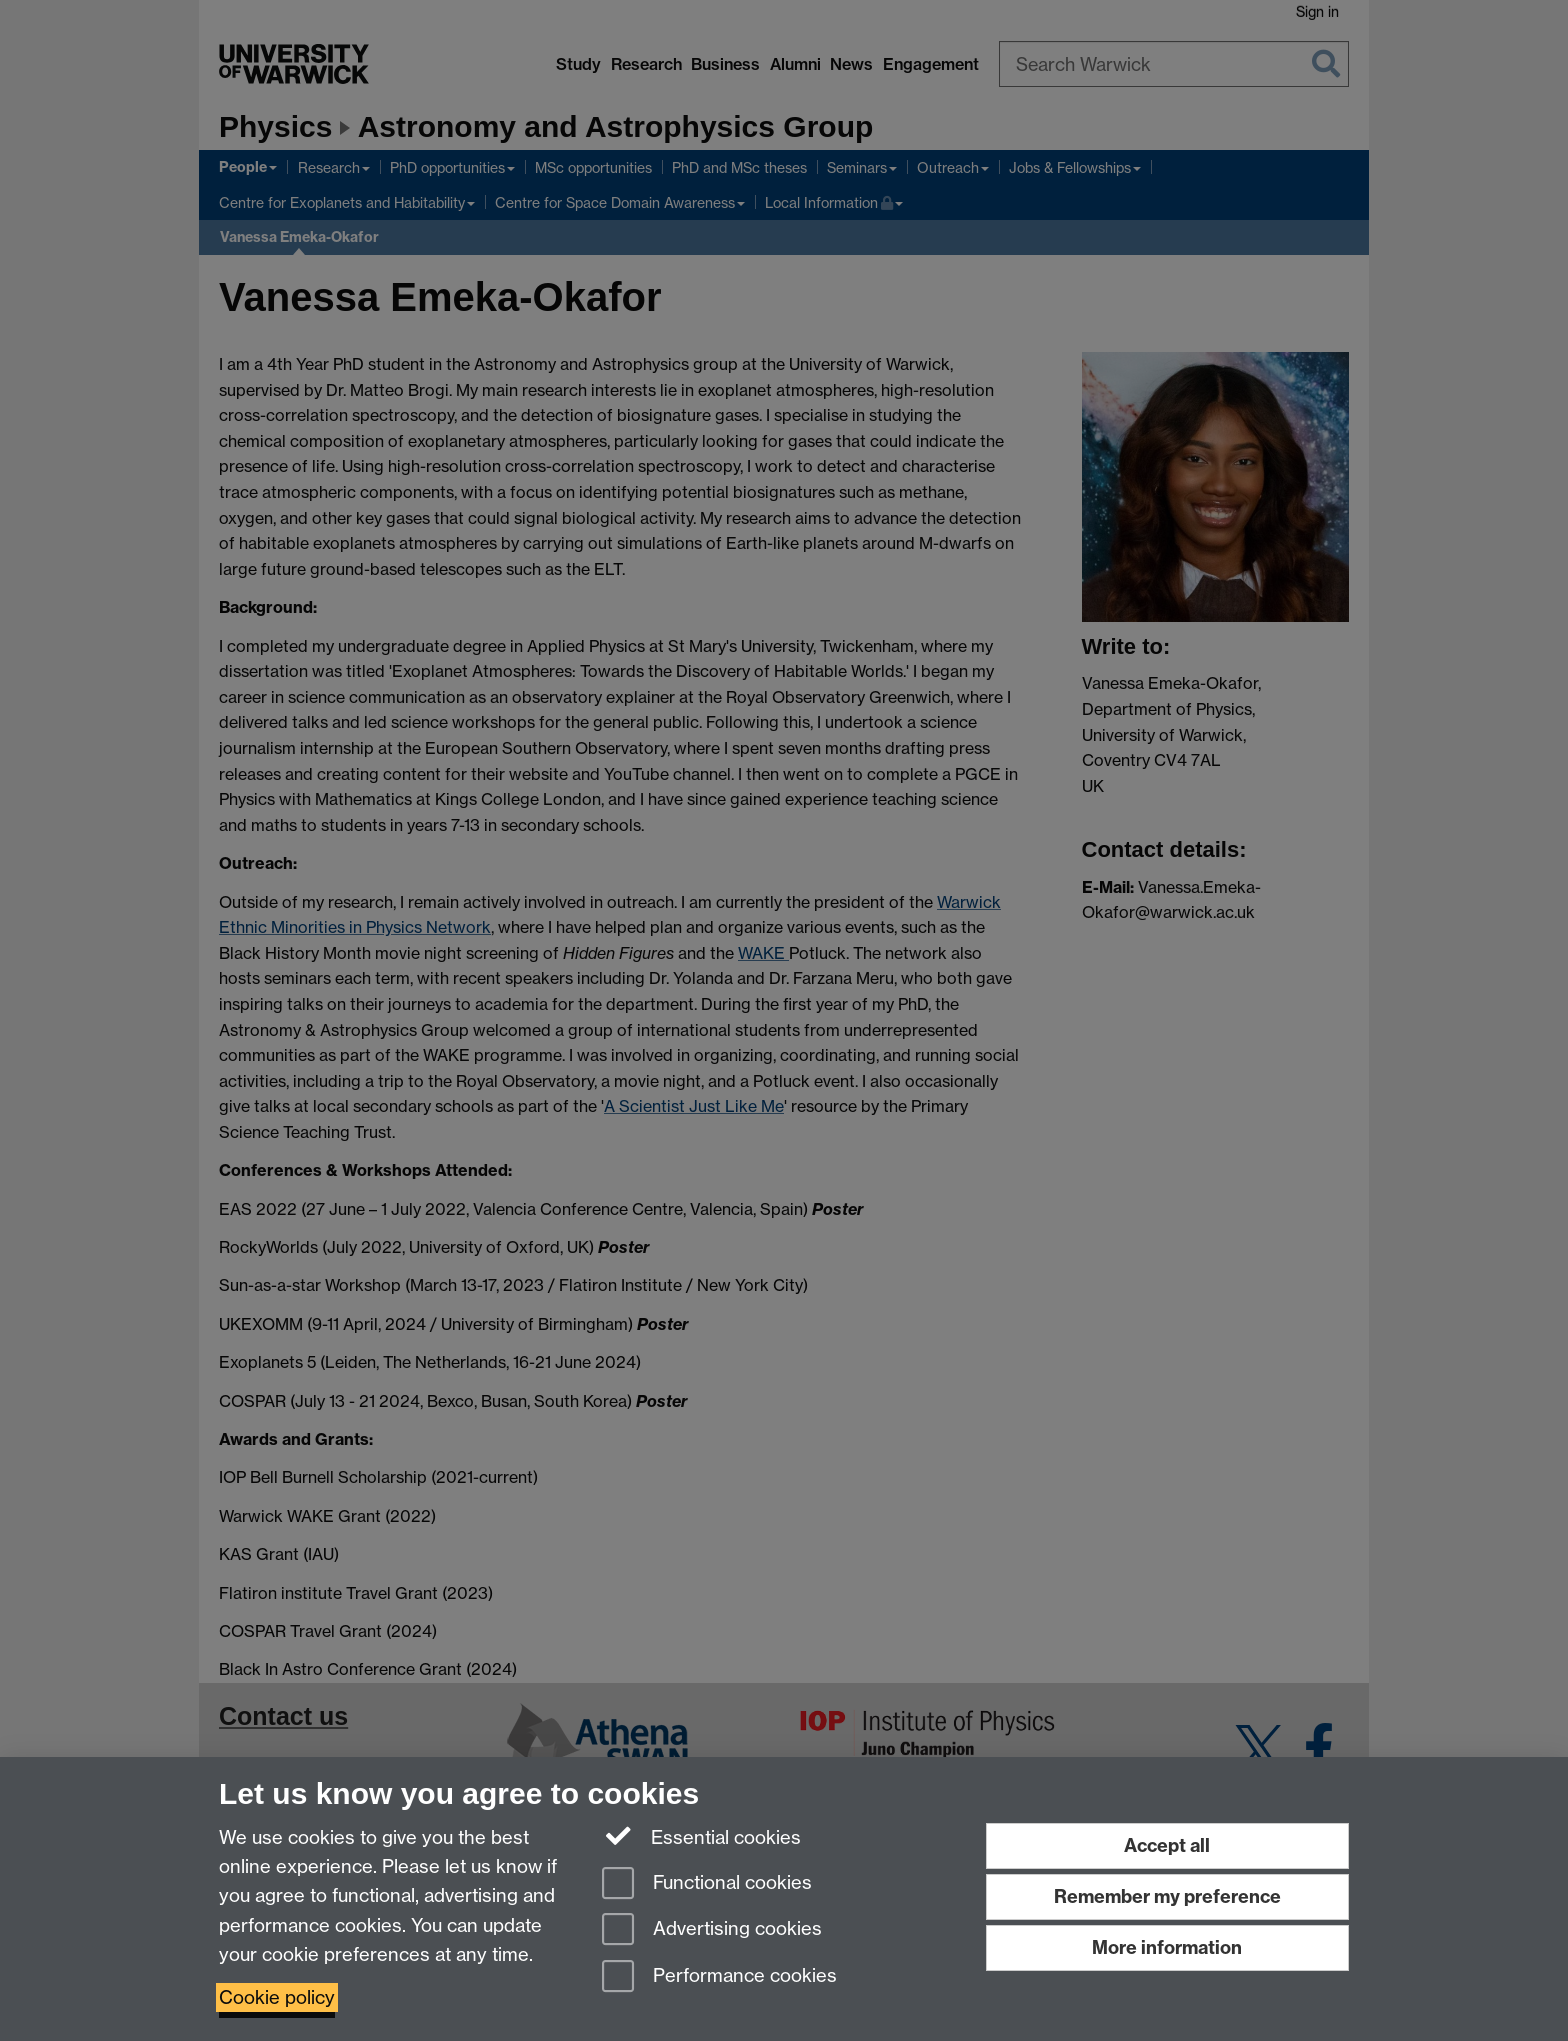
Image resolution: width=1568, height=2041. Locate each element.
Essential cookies (701, 1836)
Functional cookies (707, 1884)
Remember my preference (1167, 1896)
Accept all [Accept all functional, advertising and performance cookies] (1167, 1845)
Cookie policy (277, 1997)
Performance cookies (719, 1977)
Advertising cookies (712, 1930)
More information (1167, 1947)
